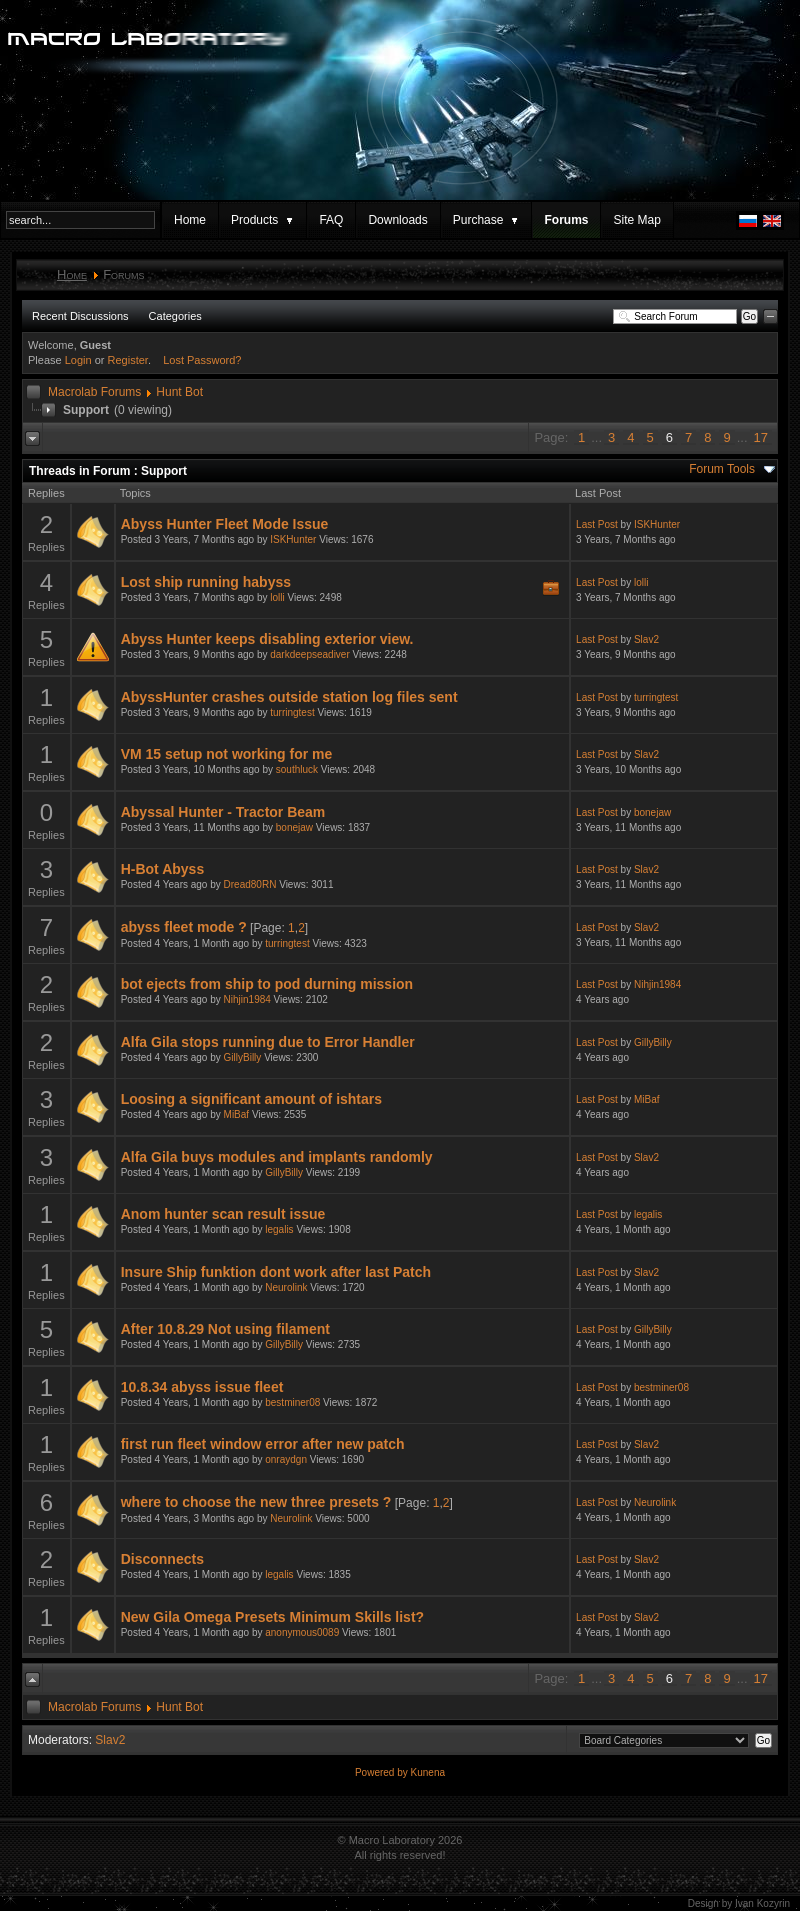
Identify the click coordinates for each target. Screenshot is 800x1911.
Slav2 (646, 639)
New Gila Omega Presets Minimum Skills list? (272, 1617)
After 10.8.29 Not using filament (225, 1329)
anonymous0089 (302, 1632)
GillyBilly (243, 1057)
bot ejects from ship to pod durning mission (267, 984)
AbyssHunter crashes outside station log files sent (289, 697)
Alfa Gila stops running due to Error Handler (268, 1042)
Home (190, 220)
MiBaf (237, 1114)
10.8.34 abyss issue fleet (202, 1387)
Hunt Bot (179, 392)
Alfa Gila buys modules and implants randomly (277, 1157)
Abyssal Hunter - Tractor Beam (223, 812)
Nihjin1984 (247, 999)
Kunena (428, 1772)
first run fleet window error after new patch (263, 1444)
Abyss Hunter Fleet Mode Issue (225, 524)
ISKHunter (293, 539)
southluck (297, 769)
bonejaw (294, 827)
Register (128, 360)
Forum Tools (722, 469)
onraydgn (286, 1459)
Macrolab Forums (94, 392)
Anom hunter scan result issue (223, 1214)
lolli (277, 597)
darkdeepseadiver (310, 654)
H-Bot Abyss (163, 869)
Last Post (597, 524)
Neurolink (286, 1287)
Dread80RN (250, 884)
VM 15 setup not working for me (227, 754)
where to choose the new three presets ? (256, 1502)
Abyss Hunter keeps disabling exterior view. (267, 639)
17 (761, 437)
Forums (566, 220)
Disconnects (162, 1559)
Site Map (636, 220)
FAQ (331, 220)
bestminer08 (292, 1402)
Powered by (383, 1772)
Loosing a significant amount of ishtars (251, 1099)
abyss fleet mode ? (184, 927)
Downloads (397, 220)
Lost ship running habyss (206, 582)
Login (78, 360)
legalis (279, 1229)
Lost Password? (202, 360)
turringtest (292, 712)
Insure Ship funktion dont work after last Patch (276, 1272)
